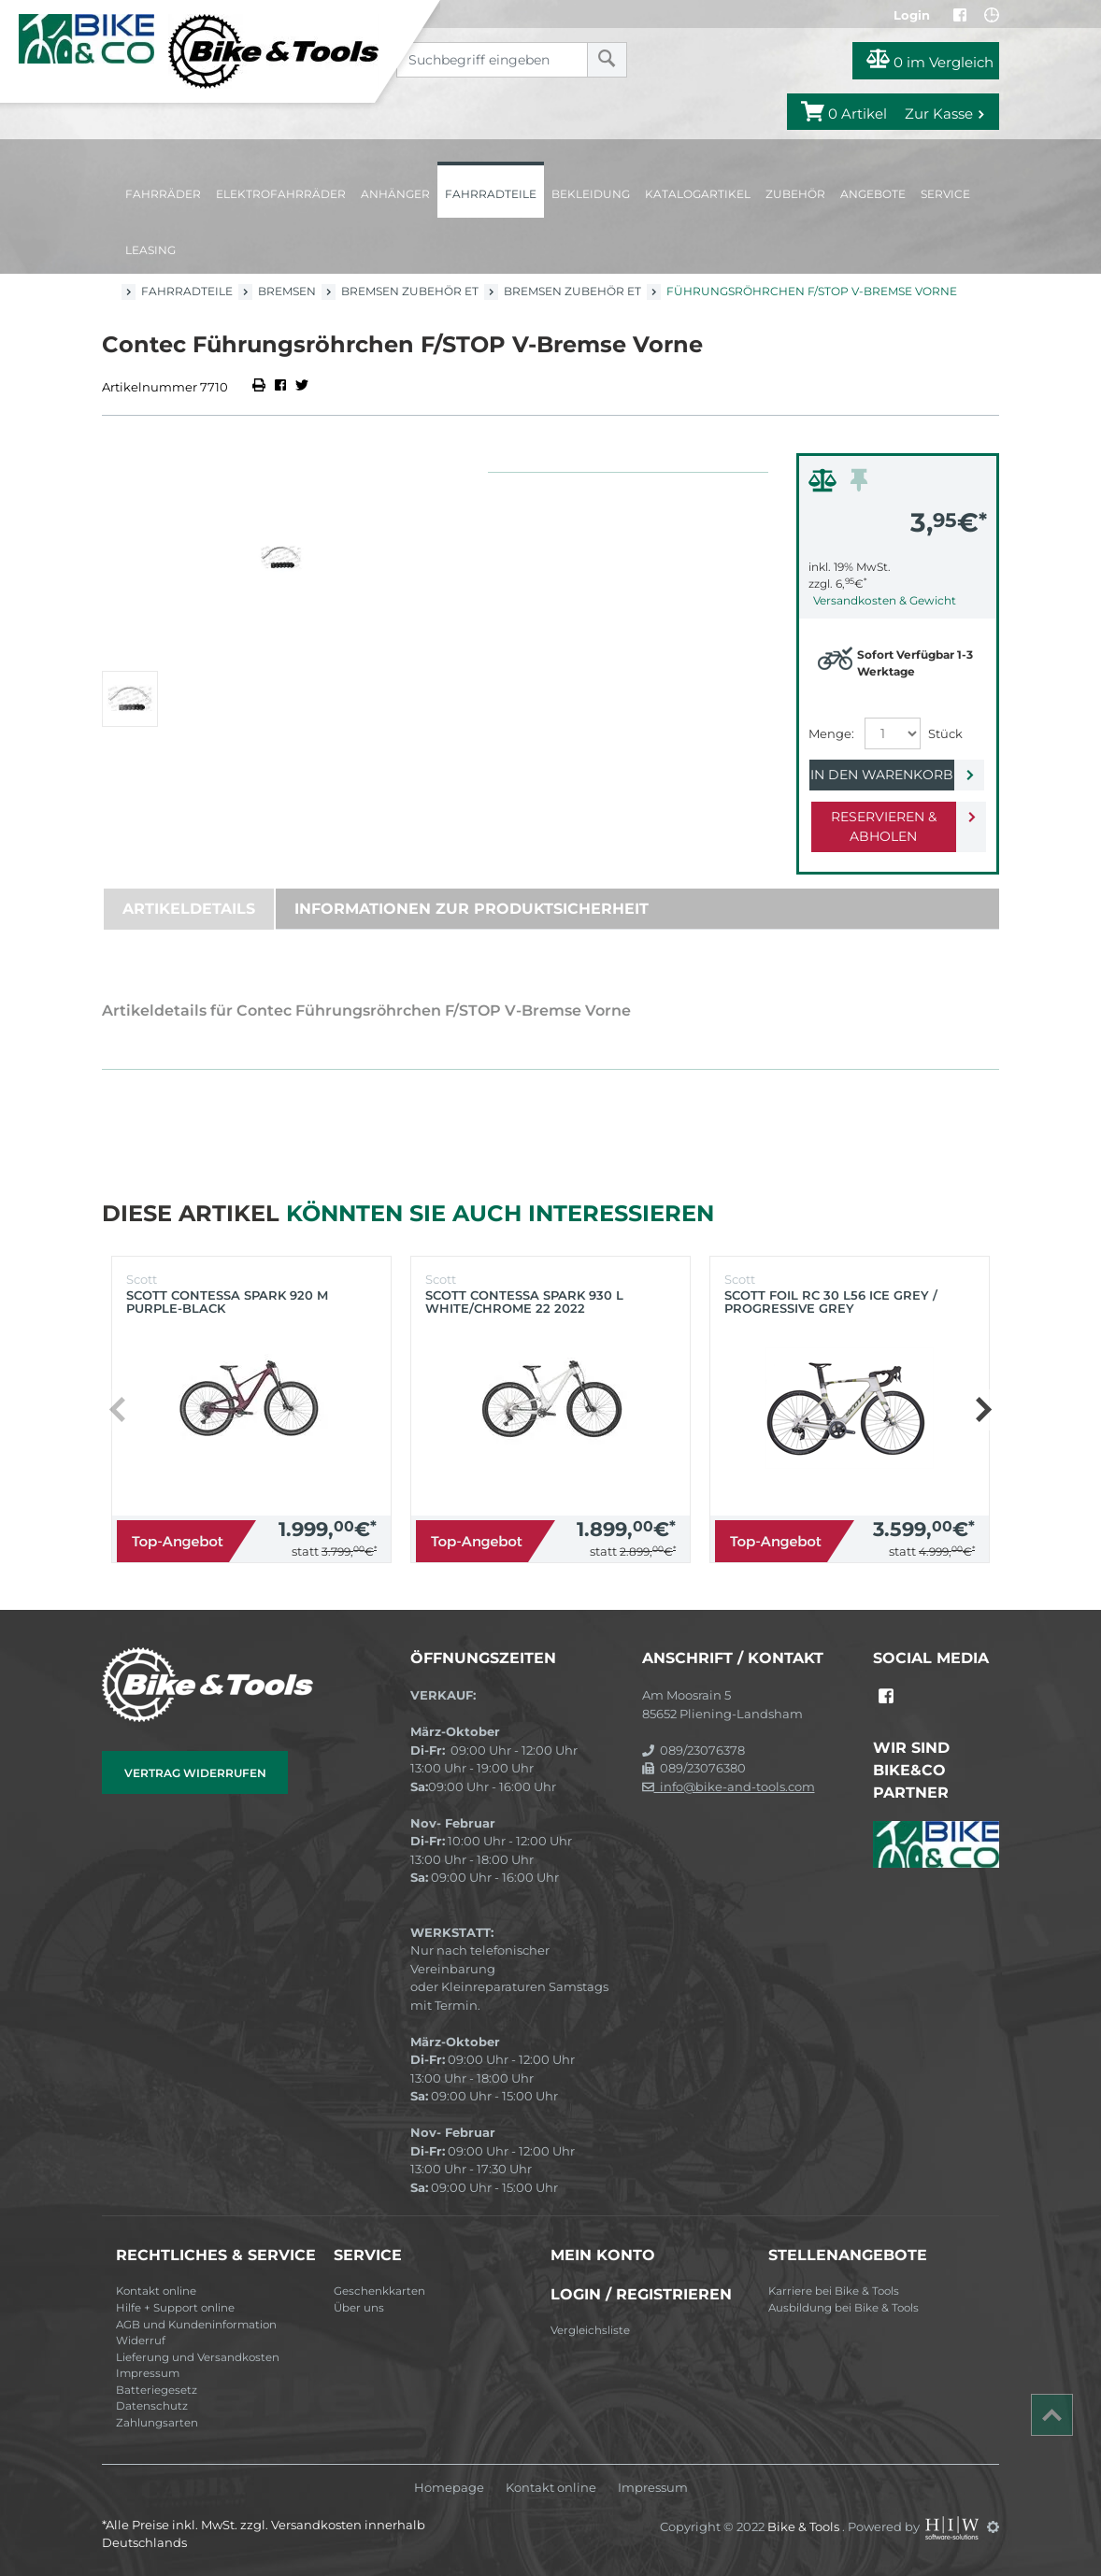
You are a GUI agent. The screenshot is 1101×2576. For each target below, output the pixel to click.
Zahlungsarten (157, 2422)
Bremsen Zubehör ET (410, 291)
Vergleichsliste (590, 2330)
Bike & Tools (804, 2526)
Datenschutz (152, 2405)
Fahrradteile (490, 194)
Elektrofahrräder (281, 194)
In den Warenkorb (882, 774)
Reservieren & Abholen (883, 826)
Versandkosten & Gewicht (884, 600)
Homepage (449, 2488)
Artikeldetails (188, 909)
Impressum (147, 2373)
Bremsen (287, 291)
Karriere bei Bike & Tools (833, 2291)
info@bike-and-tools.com (728, 1786)
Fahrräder (163, 194)
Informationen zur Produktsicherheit (471, 909)
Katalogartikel (698, 194)
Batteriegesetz (156, 2390)
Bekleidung (590, 194)
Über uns (359, 2307)
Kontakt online (156, 2291)
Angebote (873, 194)
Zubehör (795, 194)
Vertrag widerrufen (195, 1773)
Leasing (150, 250)
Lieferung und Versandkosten (197, 2357)
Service (945, 194)
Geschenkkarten (379, 2291)
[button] (982, 1409)
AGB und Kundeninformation (196, 2324)
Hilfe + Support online (175, 2307)
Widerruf (140, 2340)
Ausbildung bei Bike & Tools (843, 2307)
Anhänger (395, 194)
